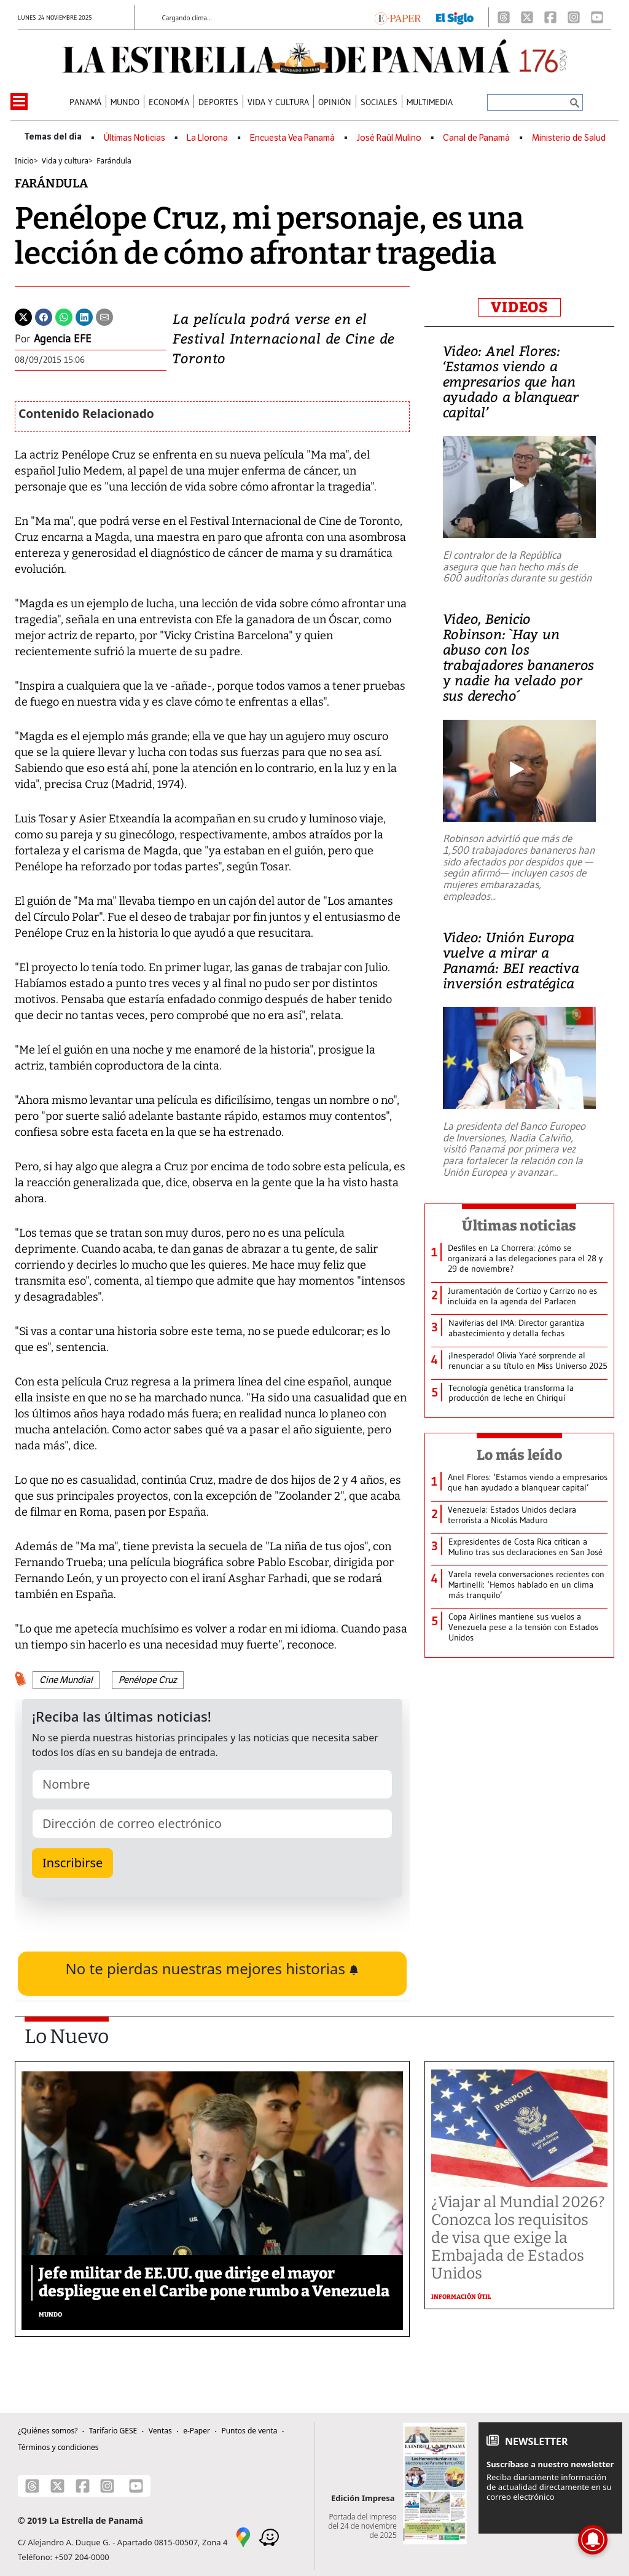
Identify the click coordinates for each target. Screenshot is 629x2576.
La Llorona (207, 138)
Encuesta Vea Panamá (292, 138)
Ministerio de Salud (569, 138)
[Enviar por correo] (104, 316)
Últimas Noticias (134, 138)
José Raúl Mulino (389, 138)
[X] (527, 17)
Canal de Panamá (476, 138)
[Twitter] (23, 316)
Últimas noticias (519, 1225)
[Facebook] (550, 17)
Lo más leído (519, 1454)
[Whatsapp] (63, 316)
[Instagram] (573, 17)
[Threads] (503, 17)
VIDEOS (519, 307)
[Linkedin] (84, 316)
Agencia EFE (63, 338)
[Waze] (269, 2536)
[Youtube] (597, 17)
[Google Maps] (243, 2536)
